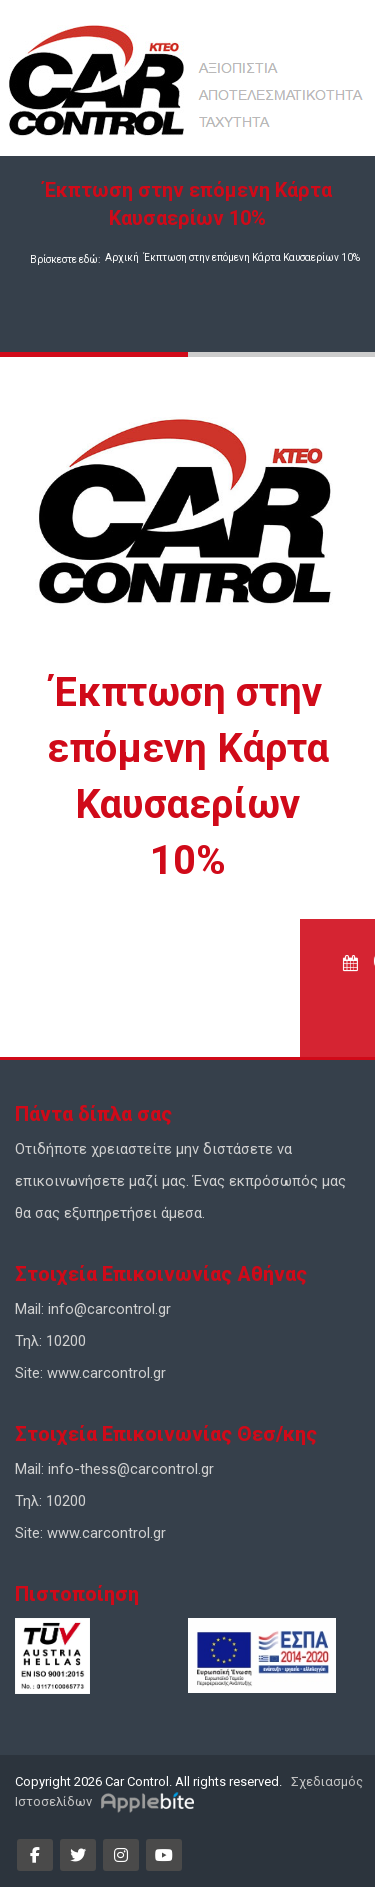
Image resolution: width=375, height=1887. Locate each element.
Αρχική (122, 257)
